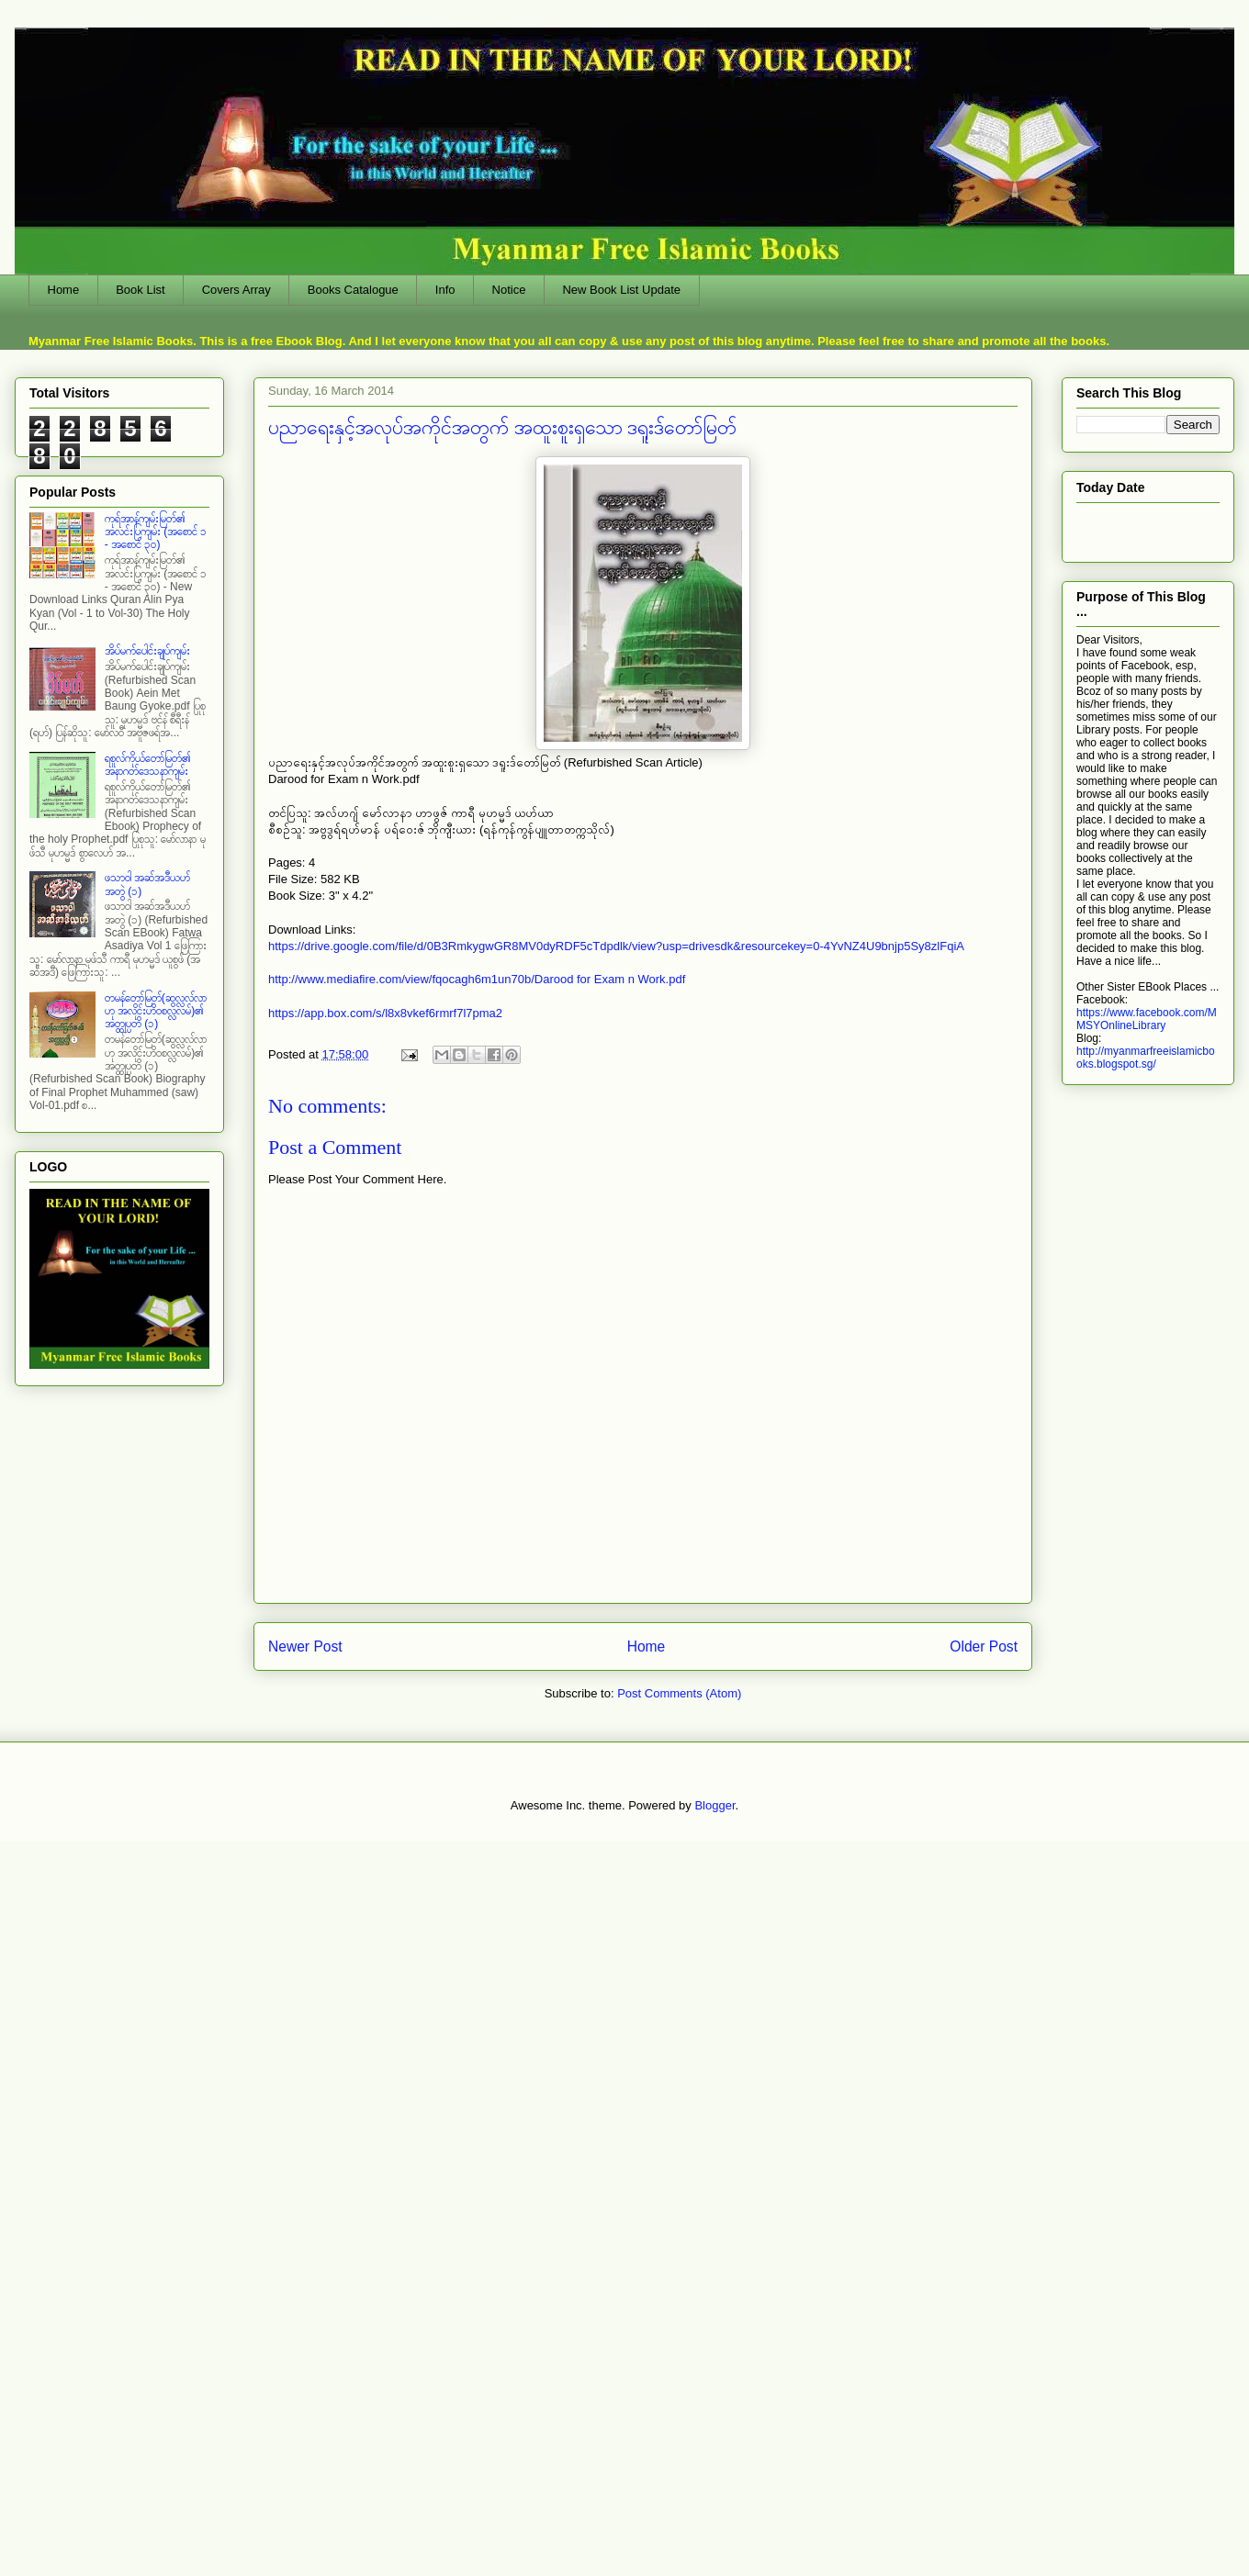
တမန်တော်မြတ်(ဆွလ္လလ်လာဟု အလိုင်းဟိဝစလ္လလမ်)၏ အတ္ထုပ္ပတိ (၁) (156, 1011)
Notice (509, 290)
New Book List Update (621, 290)
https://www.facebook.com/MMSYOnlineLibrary (1146, 1019)
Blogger (714, 1805)
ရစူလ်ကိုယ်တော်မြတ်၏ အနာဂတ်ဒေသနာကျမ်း (148, 765)
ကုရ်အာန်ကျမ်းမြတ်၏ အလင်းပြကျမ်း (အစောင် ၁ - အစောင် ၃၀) (156, 532)
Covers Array (236, 290)
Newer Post (305, 1646)
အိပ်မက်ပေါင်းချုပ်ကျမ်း (147, 650)
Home (64, 290)
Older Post (984, 1646)
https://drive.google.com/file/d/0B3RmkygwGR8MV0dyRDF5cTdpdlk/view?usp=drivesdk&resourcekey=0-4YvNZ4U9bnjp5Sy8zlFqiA (616, 946)
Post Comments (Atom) (679, 1693)
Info (445, 290)
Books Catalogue (353, 290)
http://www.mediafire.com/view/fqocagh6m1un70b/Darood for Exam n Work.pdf (476, 979)
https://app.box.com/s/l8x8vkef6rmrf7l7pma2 (385, 1013)
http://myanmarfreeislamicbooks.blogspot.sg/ (1145, 1057)
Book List (140, 290)
